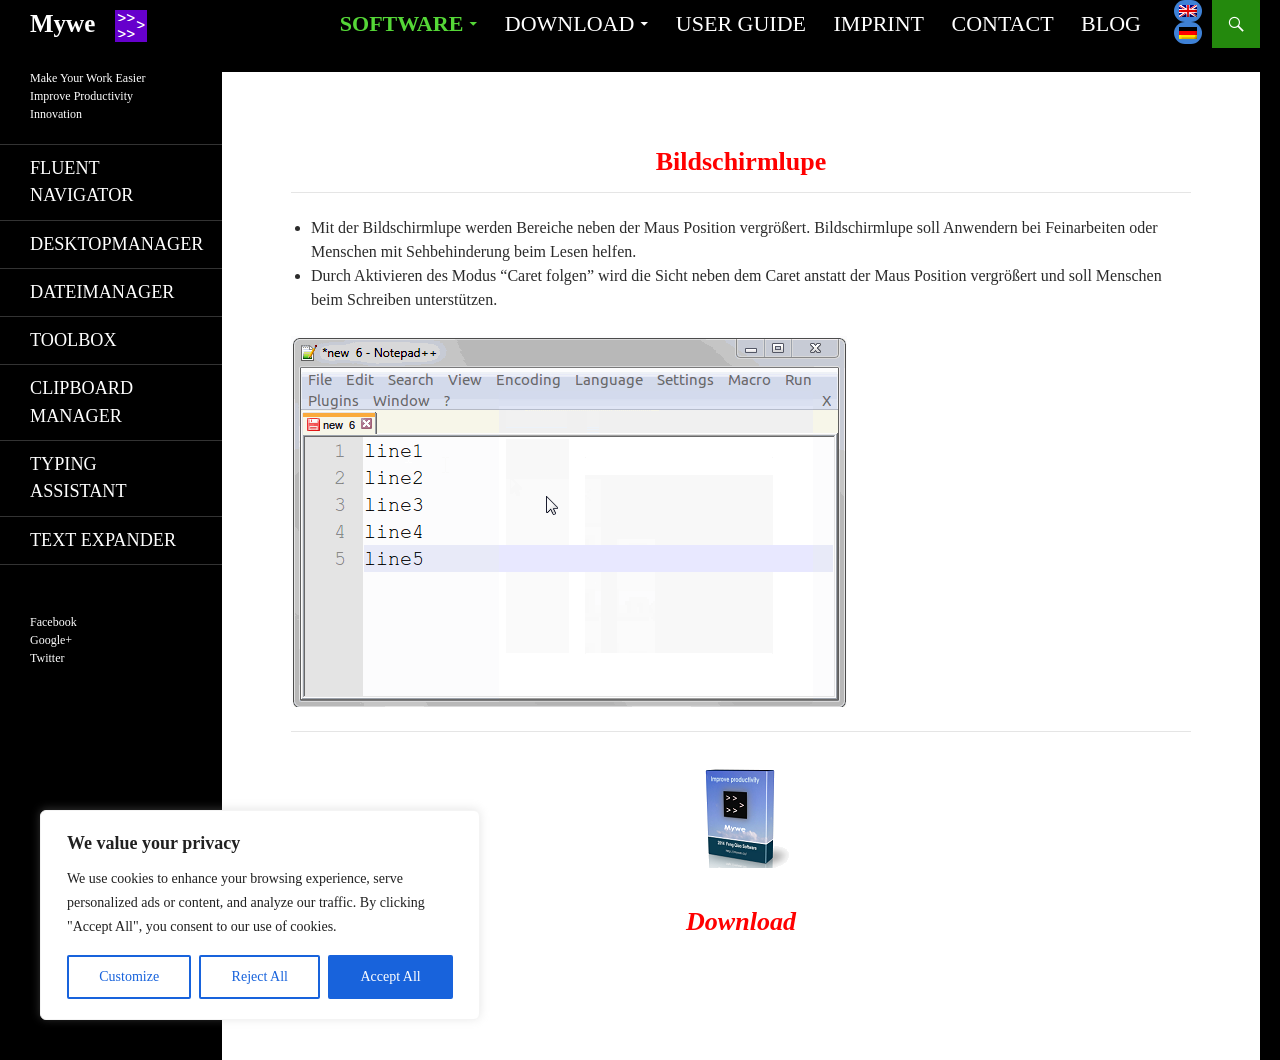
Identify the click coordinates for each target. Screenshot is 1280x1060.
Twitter (47, 658)
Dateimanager (102, 292)
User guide (741, 23)
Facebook (53, 622)
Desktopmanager (116, 244)
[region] (260, 915)
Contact (1002, 23)
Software (401, 23)
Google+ (51, 640)
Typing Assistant (78, 477)
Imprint (879, 23)
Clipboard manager (81, 401)
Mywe (62, 23)
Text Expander (103, 540)
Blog (1111, 23)
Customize (129, 976)
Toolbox (73, 340)
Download (570, 23)
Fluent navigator (81, 181)
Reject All (260, 976)
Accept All (390, 976)
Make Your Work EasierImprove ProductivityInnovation (87, 96)
